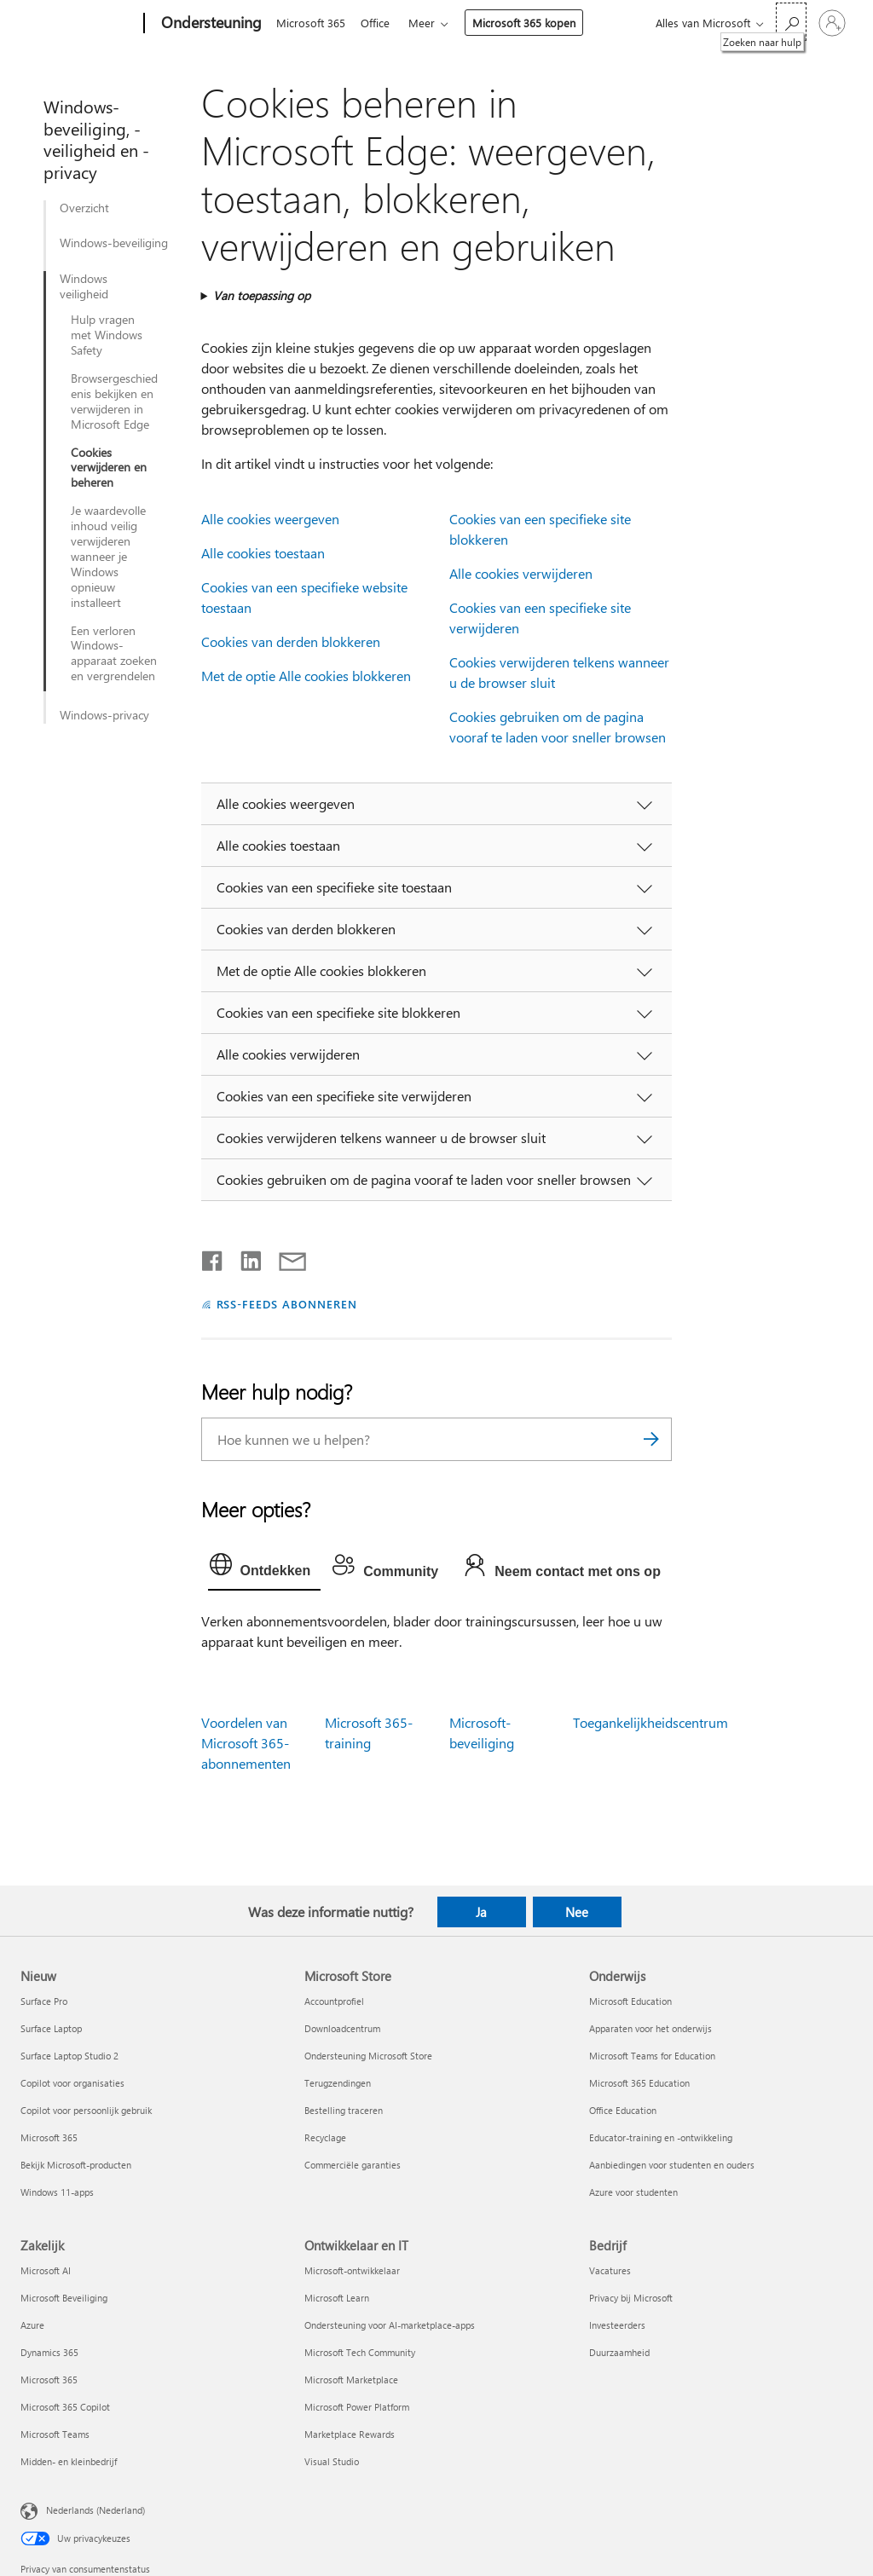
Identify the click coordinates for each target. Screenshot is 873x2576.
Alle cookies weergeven (270, 519)
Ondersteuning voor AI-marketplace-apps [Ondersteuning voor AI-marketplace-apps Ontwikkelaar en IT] (389, 2325)
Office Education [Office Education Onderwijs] (622, 2110)
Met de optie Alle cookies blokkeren (306, 675)
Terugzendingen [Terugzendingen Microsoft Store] (337, 2082)
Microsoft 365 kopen (530, 22)
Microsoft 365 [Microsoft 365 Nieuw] (49, 2137)
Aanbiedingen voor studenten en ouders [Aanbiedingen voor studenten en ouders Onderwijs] (671, 2164)
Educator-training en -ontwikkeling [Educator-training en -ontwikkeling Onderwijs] (660, 2137)
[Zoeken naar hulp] (791, 22)
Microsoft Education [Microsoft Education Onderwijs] (630, 2001)
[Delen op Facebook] (213, 1257)
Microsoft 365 (310, 22)
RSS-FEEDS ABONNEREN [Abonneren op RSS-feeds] (287, 1304)
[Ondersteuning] (210, 24)
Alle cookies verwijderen (521, 573)
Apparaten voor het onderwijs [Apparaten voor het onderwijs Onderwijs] (650, 2028)
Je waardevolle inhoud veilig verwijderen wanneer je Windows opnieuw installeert (108, 556)
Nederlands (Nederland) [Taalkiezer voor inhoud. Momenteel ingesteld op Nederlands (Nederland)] (95, 2510)
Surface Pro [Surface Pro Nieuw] (43, 2001)
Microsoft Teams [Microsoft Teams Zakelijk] (55, 2434)
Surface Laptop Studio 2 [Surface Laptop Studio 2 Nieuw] (69, 2055)
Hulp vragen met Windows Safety (106, 335)
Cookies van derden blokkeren (290, 641)
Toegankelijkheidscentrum (650, 1722)
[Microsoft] (78, 24)
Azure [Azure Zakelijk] (32, 2325)
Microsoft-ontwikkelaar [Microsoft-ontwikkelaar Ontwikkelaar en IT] (352, 2270)
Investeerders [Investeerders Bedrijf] (617, 2325)
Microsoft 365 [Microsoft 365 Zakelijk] (49, 2379)
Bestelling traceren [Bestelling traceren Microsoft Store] (343, 2110)
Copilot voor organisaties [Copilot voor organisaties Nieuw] (72, 2082)
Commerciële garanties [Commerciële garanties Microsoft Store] (352, 2164)
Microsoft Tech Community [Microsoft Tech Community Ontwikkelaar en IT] (359, 2352)
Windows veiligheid (84, 286)
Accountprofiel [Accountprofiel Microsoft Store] (334, 2001)
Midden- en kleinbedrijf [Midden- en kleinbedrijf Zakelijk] (68, 2461)
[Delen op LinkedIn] (244, 1257)
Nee (576, 1911)
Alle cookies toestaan (263, 553)
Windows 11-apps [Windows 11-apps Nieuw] (57, 2192)
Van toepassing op (261, 295)
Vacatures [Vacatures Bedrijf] (610, 2270)
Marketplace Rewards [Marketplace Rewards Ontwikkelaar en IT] (349, 2434)
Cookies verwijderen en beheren (109, 468)
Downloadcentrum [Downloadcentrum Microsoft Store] (342, 2028)
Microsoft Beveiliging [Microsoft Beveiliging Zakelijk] (63, 2297)
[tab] (264, 1568)
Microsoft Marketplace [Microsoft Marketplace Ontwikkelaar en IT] (351, 2379)
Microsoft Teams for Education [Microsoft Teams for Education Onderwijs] (652, 2055)
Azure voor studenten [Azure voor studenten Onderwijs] (633, 2192)
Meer (428, 22)
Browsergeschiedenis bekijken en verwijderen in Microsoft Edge (114, 401)
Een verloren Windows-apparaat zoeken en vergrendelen (114, 653)
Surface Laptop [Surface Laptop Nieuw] (51, 2028)
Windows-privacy (104, 715)
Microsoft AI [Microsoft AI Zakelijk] (45, 2270)
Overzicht (84, 208)
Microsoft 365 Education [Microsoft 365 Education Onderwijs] (639, 2082)
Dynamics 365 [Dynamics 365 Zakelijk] (49, 2352)
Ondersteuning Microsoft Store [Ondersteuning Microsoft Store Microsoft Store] (368, 2055)
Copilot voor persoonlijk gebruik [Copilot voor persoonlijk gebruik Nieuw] (86, 2110)
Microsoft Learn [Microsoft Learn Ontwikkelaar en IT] (336, 2297)
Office (378, 22)
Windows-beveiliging (114, 243)
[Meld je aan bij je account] (832, 23)
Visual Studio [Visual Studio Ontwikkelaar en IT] (331, 2461)
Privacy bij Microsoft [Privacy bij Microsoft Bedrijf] (631, 2297)
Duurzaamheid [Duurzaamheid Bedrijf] (619, 2352)
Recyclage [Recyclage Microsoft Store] (325, 2137)
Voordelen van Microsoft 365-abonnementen (246, 1742)
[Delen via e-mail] (284, 1257)
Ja (481, 1911)
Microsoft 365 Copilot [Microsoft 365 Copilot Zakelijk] (65, 2406)
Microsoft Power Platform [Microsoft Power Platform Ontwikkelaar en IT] (356, 2406)
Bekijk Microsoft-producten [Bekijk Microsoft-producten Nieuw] (75, 2164)
